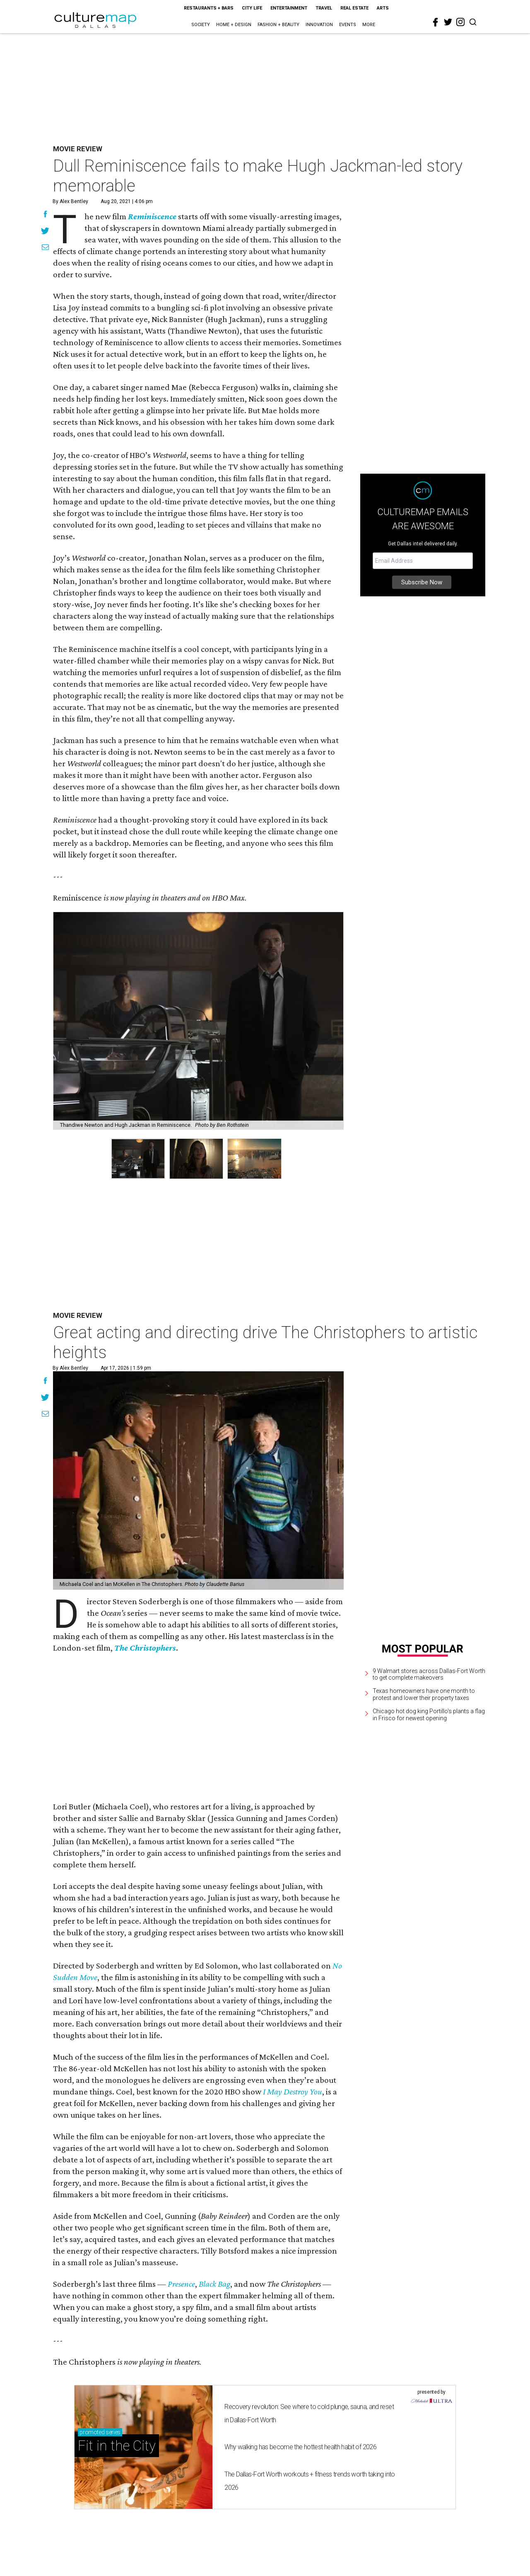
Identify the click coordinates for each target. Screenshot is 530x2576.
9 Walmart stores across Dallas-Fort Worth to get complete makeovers (429, 1674)
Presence (181, 2284)
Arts (383, 8)
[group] (138, 1158)
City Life (252, 8)
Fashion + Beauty (278, 24)
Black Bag (214, 2284)
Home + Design (233, 24)
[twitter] (448, 22)
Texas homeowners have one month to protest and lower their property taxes (424, 1694)
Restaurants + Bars (209, 8)
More (368, 24)
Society (200, 24)
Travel (324, 8)
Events (347, 24)
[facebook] (435, 22)
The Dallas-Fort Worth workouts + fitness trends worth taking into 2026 (309, 2480)
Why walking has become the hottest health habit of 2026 (300, 2447)
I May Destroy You (292, 2092)
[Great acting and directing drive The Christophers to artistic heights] (198, 1480)
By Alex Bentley (70, 201)
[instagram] (460, 22)
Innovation (319, 24)
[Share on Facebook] (45, 215)
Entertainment (288, 8)
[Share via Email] (45, 248)
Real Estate (354, 8)
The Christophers (145, 1648)
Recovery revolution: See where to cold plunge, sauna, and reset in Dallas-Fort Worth (309, 2413)
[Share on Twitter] (45, 231)
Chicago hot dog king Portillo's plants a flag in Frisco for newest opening (429, 1714)
